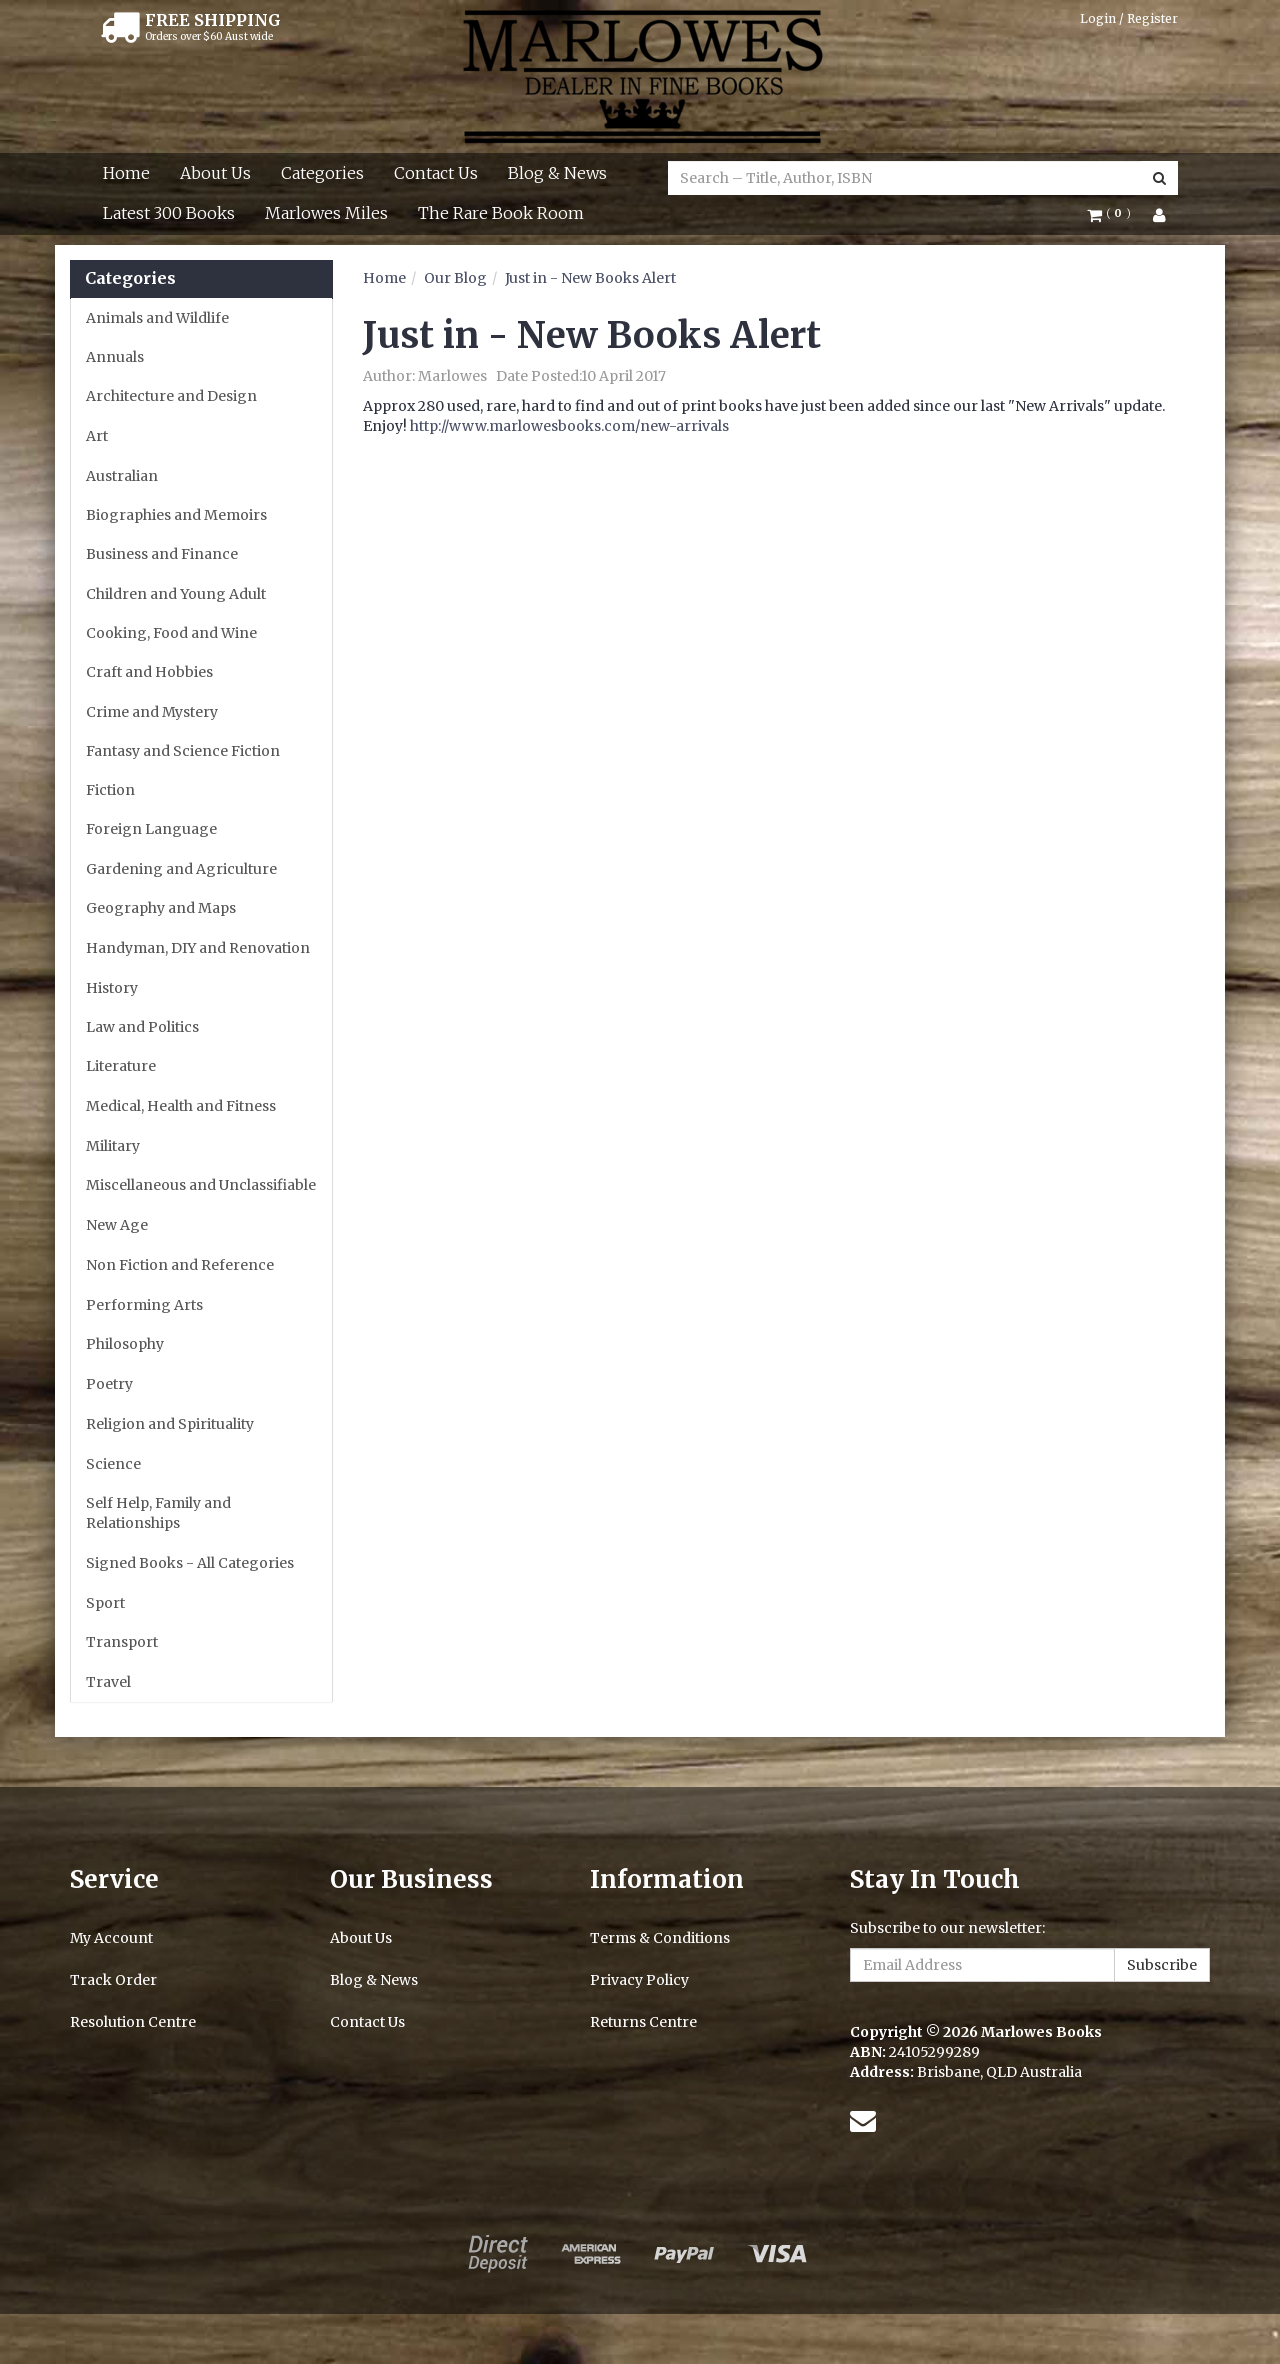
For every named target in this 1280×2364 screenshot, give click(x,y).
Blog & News (557, 173)
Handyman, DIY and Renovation (198, 948)
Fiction (110, 790)
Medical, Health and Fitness (181, 1106)
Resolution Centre (133, 2022)
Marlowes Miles (326, 213)
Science (113, 1464)
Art (97, 436)
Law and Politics (142, 1027)
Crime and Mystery (152, 712)
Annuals (115, 357)
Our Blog (455, 278)
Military (113, 1146)
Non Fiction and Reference (180, 1265)
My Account (111, 1938)
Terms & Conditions (660, 1938)
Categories (322, 173)
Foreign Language (151, 829)
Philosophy (125, 1344)
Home (126, 173)
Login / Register (1129, 18)
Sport (105, 1603)
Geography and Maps (161, 908)
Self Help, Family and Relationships (158, 1513)
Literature (121, 1066)
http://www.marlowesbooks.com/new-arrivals (569, 426)
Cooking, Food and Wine (171, 633)
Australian (122, 476)
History (112, 988)
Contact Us (436, 173)
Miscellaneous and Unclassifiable (201, 1185)
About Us (215, 173)
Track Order (113, 1980)
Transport (122, 1642)
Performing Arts (144, 1305)
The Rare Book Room (501, 213)
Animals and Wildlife (157, 318)
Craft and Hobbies (149, 672)
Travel (108, 1682)
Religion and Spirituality (170, 1424)
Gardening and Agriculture (181, 869)
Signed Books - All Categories (190, 1563)
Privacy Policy (639, 1980)
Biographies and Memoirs (176, 515)
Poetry (109, 1384)
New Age (117, 1225)
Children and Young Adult (176, 594)
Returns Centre (643, 2022)
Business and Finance (162, 554)
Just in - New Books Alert (590, 278)
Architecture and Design (171, 396)
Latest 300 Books (169, 213)
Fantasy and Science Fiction (183, 751)
